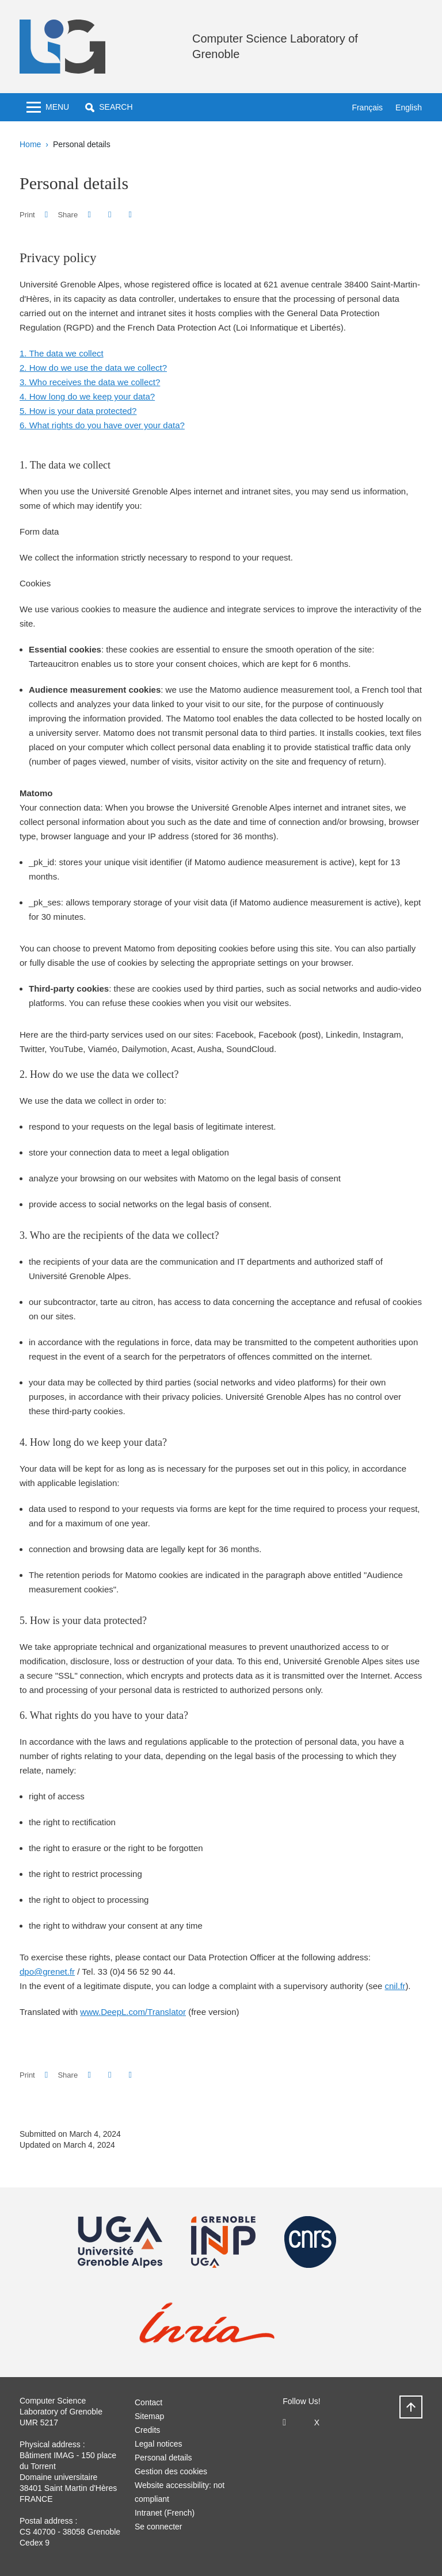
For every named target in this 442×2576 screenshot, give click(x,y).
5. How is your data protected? (78, 411)
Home (30, 144)
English (408, 107)
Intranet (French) (165, 2512)
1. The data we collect (62, 353)
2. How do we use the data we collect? (93, 368)
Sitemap (149, 2416)
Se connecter (158, 2526)
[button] (109, 107)
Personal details (163, 2457)
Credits (147, 2430)
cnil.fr (395, 1986)
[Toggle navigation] (48, 107)
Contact (148, 2402)
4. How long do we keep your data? (87, 396)
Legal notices (158, 2443)
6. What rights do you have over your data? (102, 425)
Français (367, 107)
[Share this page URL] (130, 214)
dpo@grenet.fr (47, 1971)
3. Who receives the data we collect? (90, 382)
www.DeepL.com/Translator (133, 2012)
